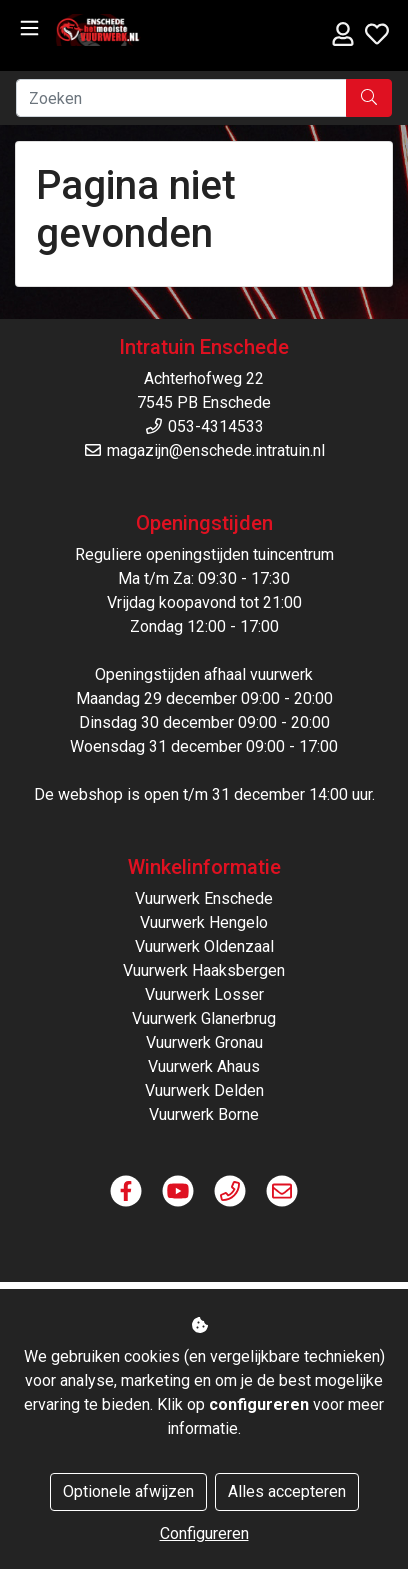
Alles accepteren (287, 1491)
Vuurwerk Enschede (204, 898)
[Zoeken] (181, 98)
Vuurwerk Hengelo (204, 922)
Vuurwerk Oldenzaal (204, 946)
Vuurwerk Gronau (204, 1042)
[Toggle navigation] (29, 28)
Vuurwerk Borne (204, 1114)
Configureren (204, 1533)
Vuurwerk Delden (204, 1090)
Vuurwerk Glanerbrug (204, 1018)
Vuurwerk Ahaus (204, 1066)
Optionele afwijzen (128, 1491)
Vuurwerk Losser (204, 994)
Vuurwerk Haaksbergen (204, 970)
